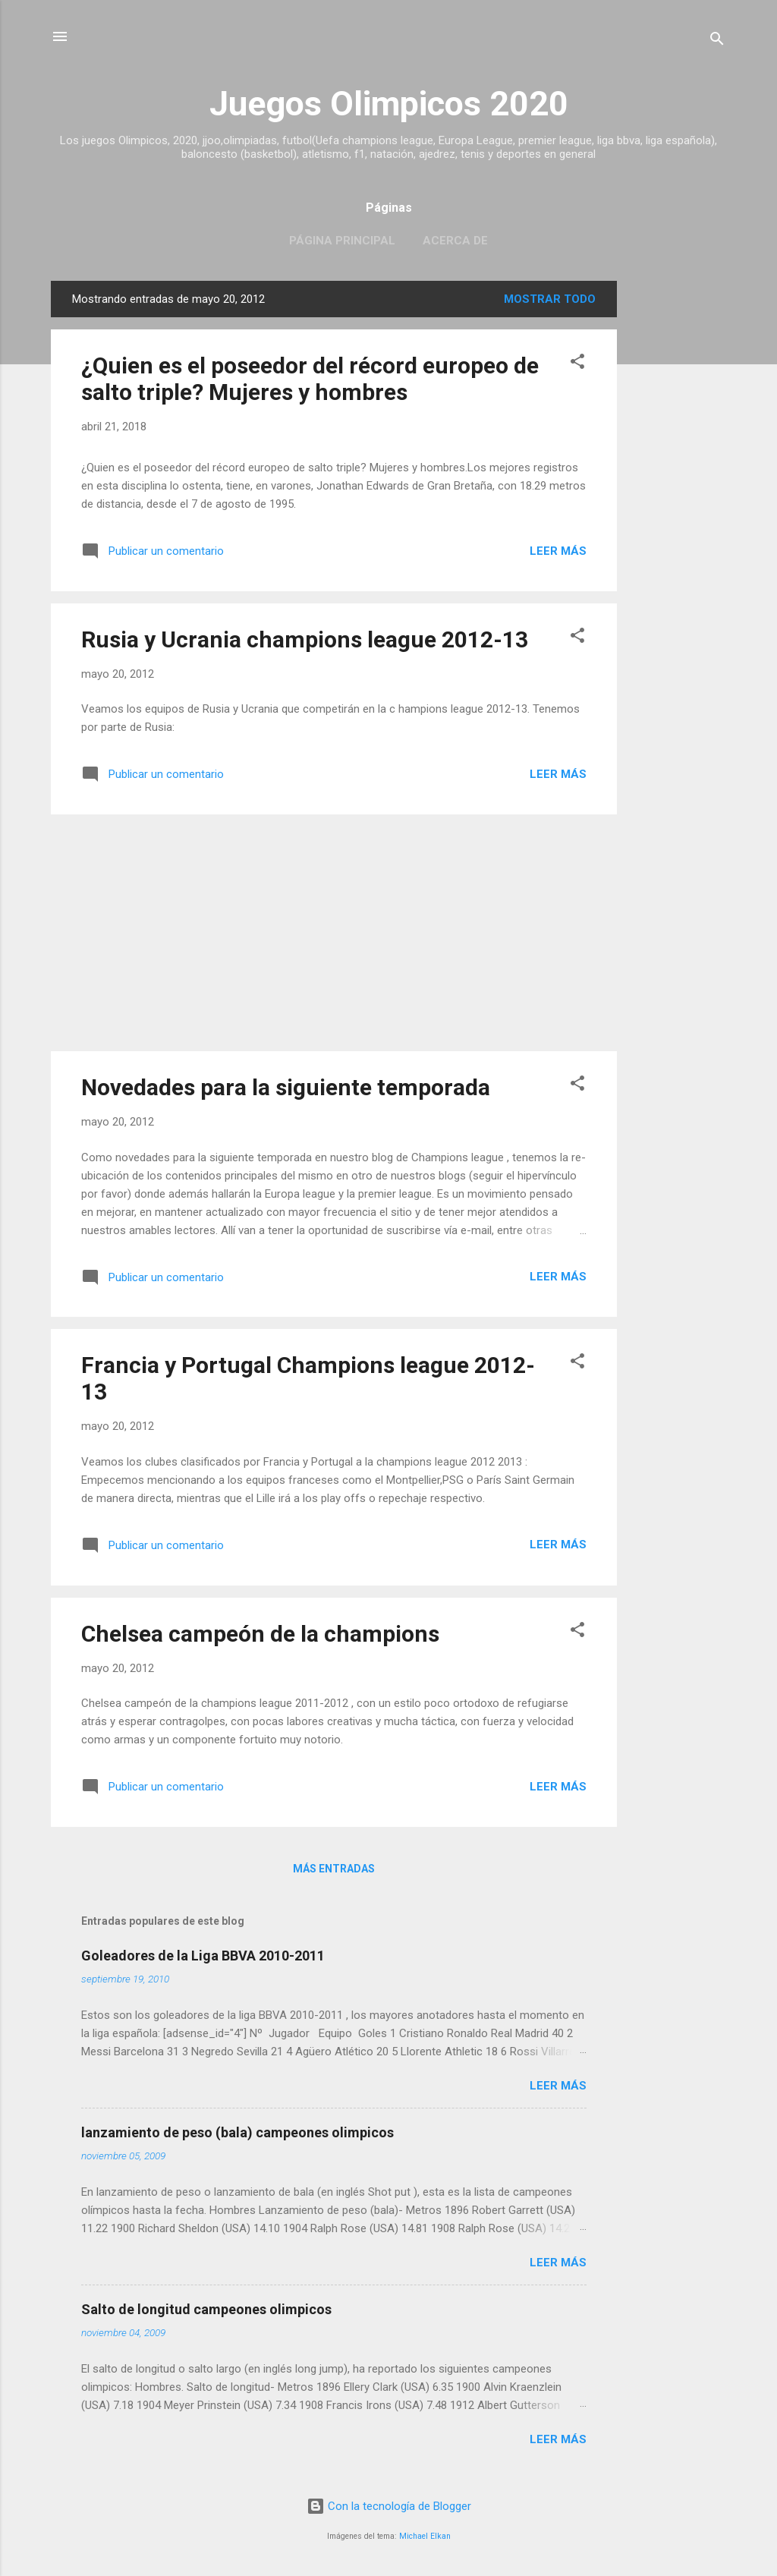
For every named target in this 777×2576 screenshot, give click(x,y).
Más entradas (334, 1869)
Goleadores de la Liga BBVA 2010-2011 (203, 1955)
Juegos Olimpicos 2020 (388, 103)
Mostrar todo (550, 299)
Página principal (342, 240)
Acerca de (455, 240)
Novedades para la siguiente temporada (285, 1087)
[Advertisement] (677, 508)
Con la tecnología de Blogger (389, 2506)
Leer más (558, 551)
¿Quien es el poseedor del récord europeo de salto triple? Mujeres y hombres (310, 378)
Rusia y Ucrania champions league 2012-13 (304, 639)
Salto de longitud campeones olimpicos (206, 2309)
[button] (577, 364)
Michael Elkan (425, 2536)
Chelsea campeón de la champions (260, 1633)
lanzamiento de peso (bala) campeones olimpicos (237, 2132)
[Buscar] (717, 41)
